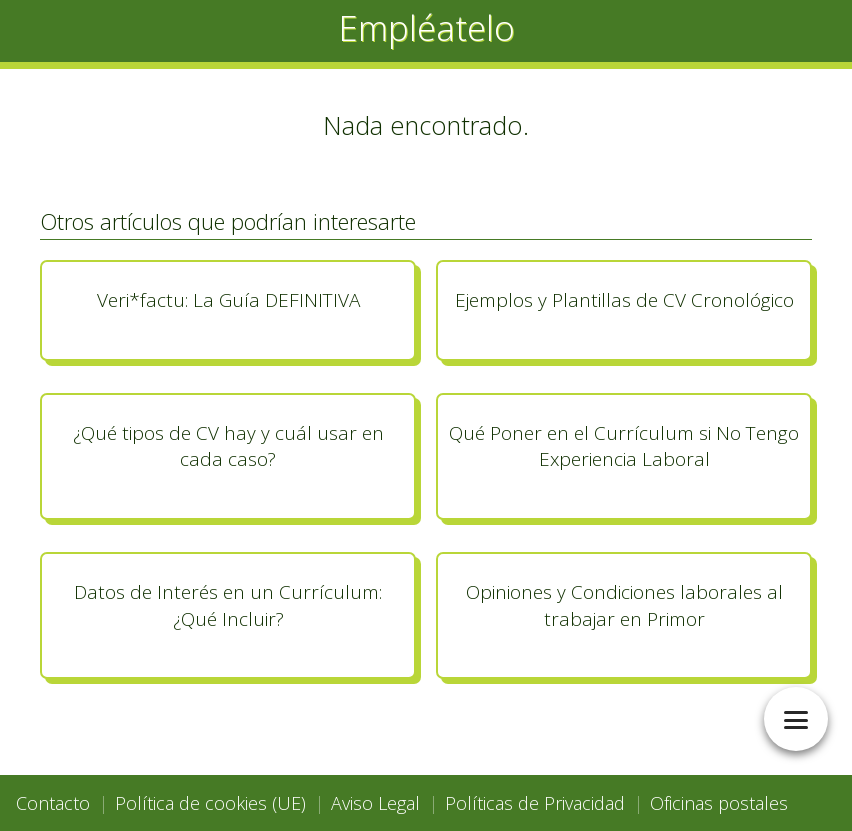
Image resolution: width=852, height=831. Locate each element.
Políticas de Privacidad (535, 803)
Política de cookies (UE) (210, 803)
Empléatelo (426, 27)
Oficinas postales (719, 803)
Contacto (53, 803)
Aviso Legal (375, 803)
